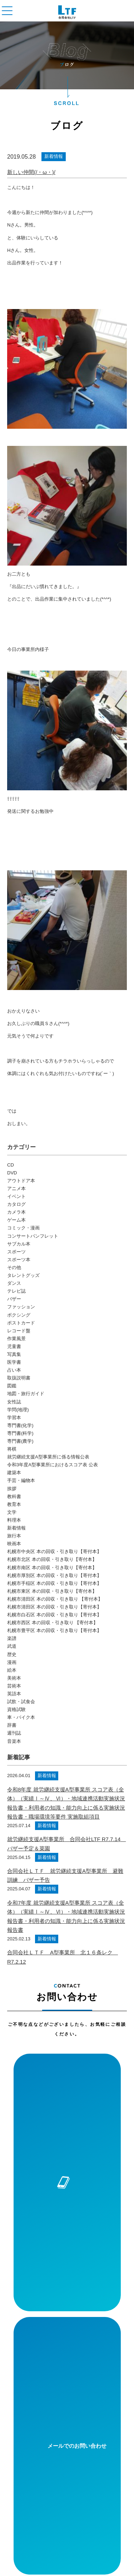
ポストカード (21, 1323)
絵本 (11, 1670)
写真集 (14, 1354)
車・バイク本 (21, 1717)
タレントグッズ (23, 1275)
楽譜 (11, 1638)
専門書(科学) (20, 1433)
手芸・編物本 (21, 1480)
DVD (12, 1172)
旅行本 (14, 1535)
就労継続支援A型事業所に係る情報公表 (48, 1456)
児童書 (14, 1346)
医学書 (14, 1362)
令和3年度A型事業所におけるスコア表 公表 (52, 1464)
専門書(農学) (20, 1441)
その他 (14, 1267)
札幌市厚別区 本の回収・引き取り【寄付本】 (54, 1575)
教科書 (14, 1496)
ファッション (21, 1306)
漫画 (11, 1662)
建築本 (14, 1472)
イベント (16, 1196)
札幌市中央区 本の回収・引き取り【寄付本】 (54, 1551)
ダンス (14, 1283)
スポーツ (16, 1251)
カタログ (16, 1204)
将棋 (11, 1449)
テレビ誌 (16, 1291)
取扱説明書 (18, 1378)
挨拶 (11, 1488)
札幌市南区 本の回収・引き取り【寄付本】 (52, 1567)
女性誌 (14, 1401)
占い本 (14, 1370)
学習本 (14, 1417)
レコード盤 (18, 1330)
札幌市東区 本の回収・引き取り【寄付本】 (52, 1591)
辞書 (11, 1725)
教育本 (14, 1504)
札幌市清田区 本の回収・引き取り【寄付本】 (54, 1607)
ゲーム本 (16, 1220)
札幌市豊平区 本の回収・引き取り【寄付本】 (54, 1630)
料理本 (14, 1520)
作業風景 (16, 1338)
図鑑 (11, 1385)
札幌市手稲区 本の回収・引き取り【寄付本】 (54, 1583)
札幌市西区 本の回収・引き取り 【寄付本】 (52, 1622)
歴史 (11, 1654)
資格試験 (16, 1709)
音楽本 (14, 1741)
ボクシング (18, 1315)
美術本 (14, 1678)
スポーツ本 (18, 1259)
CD (10, 1165)
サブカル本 (18, 1244)
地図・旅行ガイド (25, 1393)
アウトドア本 (21, 1180)
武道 (11, 1646)
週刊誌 (14, 1733)
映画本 (14, 1543)
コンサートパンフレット (32, 1236)
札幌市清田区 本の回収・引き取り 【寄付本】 (55, 1599)
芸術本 (14, 1686)
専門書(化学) (20, 1425)
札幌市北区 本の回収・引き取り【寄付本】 (52, 1559)
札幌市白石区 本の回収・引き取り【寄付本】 (54, 1614)
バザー (14, 1299)
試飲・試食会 (21, 1701)
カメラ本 (16, 1212)
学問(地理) (18, 1409)
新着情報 (53, 156)
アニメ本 (16, 1188)
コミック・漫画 (23, 1227)
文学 (11, 1512)
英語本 (14, 1693)
